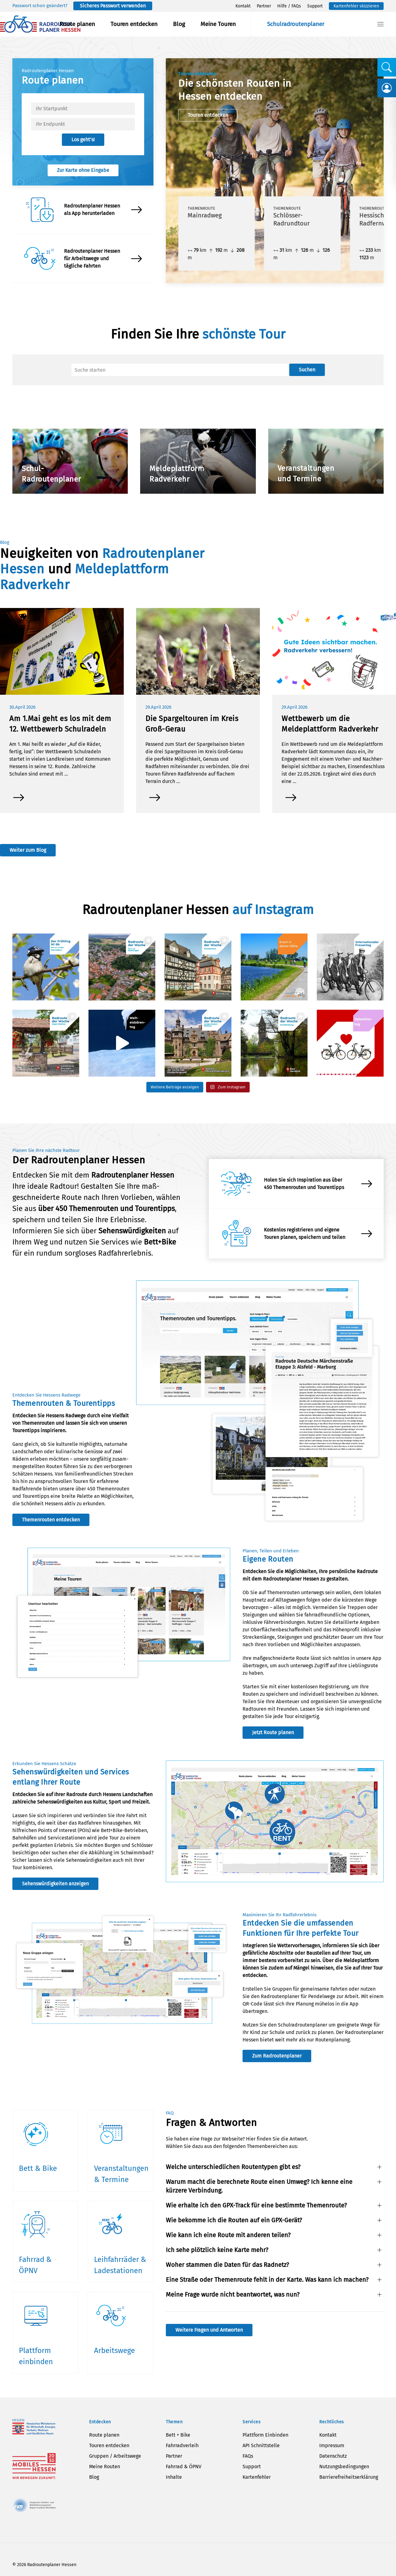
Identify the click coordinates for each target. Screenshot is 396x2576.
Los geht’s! (83, 139)
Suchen (307, 370)
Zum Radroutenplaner (277, 2056)
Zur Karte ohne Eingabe (83, 170)
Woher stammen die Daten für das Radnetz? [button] (227, 2264)
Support (315, 6)
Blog (179, 24)
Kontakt (243, 6)
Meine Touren (218, 24)
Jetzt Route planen (273, 1732)
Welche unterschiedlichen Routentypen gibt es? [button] (233, 2167)
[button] (380, 24)
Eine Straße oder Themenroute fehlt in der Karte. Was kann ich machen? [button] (267, 2279)
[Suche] (179, 370)
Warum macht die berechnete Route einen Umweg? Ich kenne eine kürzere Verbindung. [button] (259, 2186)
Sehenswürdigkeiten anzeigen (55, 1884)
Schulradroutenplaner (295, 24)
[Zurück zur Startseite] (40, 24)
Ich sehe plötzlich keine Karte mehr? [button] (217, 2250)
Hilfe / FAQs (289, 6)
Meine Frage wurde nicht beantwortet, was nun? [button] (232, 2294)
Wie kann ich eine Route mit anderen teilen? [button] (228, 2235)
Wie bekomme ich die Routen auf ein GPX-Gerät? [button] (234, 2220)
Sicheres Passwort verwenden (113, 6)
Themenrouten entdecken (51, 1520)
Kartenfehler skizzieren (356, 6)
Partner (264, 6)
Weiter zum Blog (28, 850)
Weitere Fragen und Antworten (209, 2330)
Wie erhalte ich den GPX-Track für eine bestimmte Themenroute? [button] (256, 2205)
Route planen (77, 24)
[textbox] (83, 109)
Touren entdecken (133, 24)
